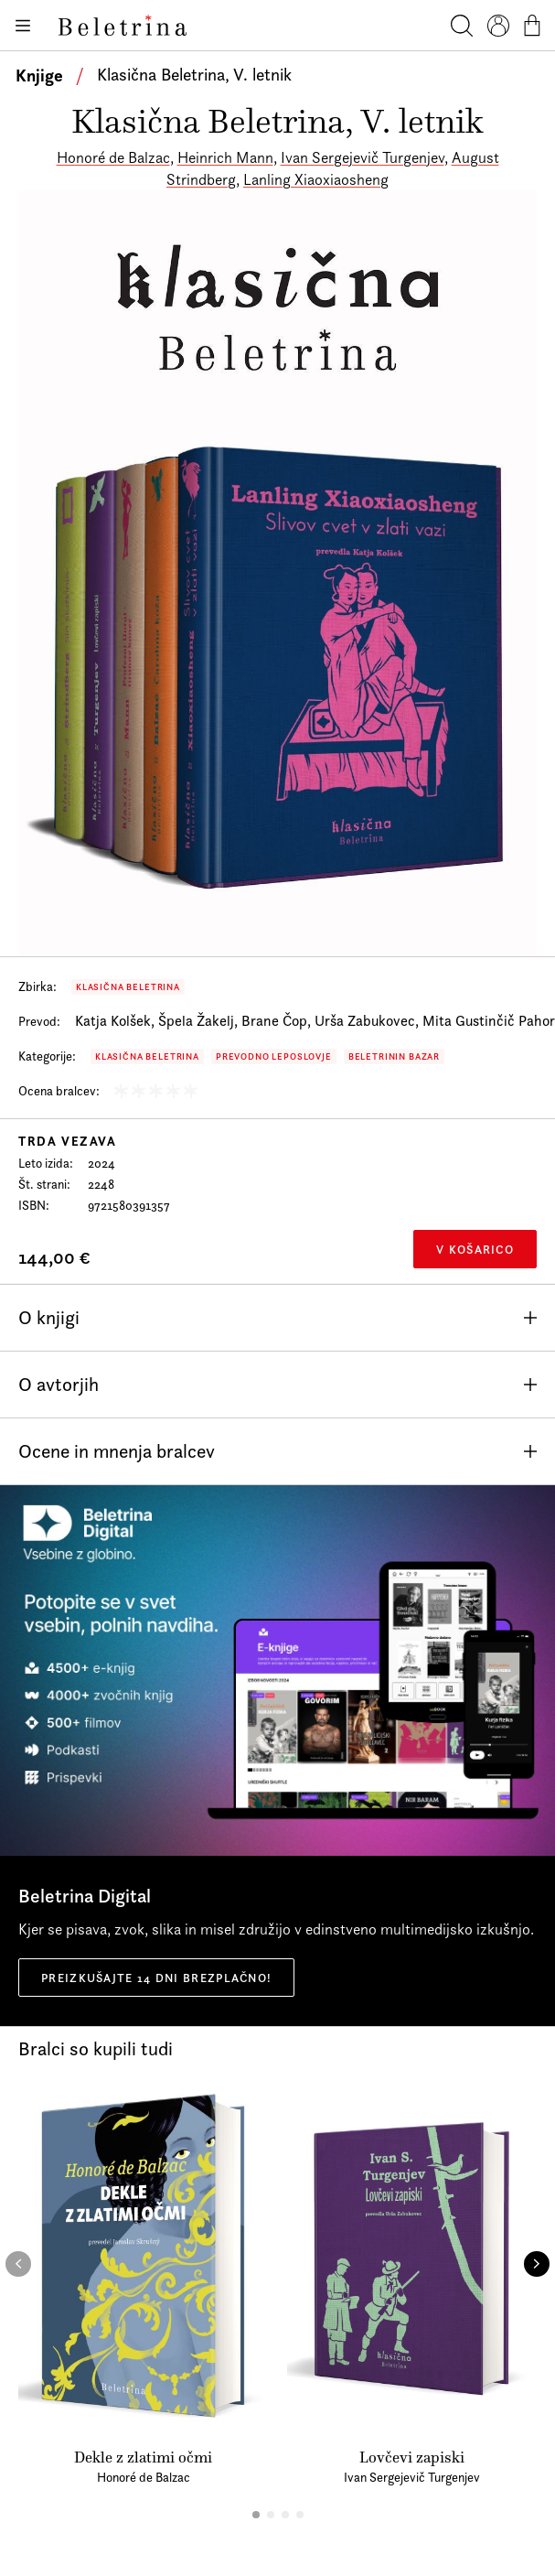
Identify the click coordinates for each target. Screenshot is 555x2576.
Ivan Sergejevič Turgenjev (362, 157)
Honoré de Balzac (113, 157)
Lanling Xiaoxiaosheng (316, 179)
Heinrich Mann (225, 157)
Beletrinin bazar (394, 1056)
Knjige (39, 75)
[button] (256, 2514)
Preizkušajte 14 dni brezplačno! (156, 1977)
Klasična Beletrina (128, 987)
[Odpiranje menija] (22, 25)
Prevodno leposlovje (274, 1056)
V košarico (475, 1249)
